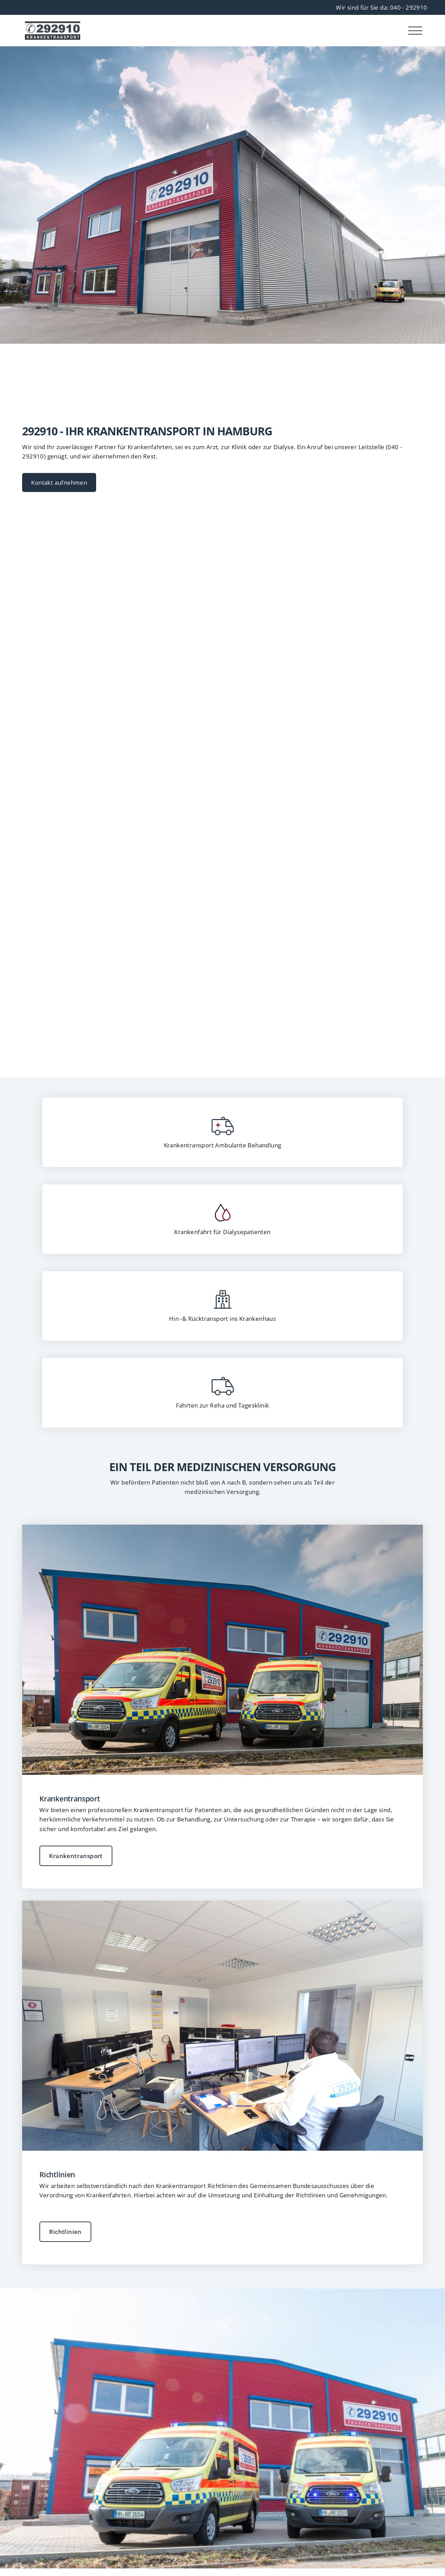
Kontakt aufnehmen (59, 482)
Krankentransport (75, 1856)
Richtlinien (65, 2232)
